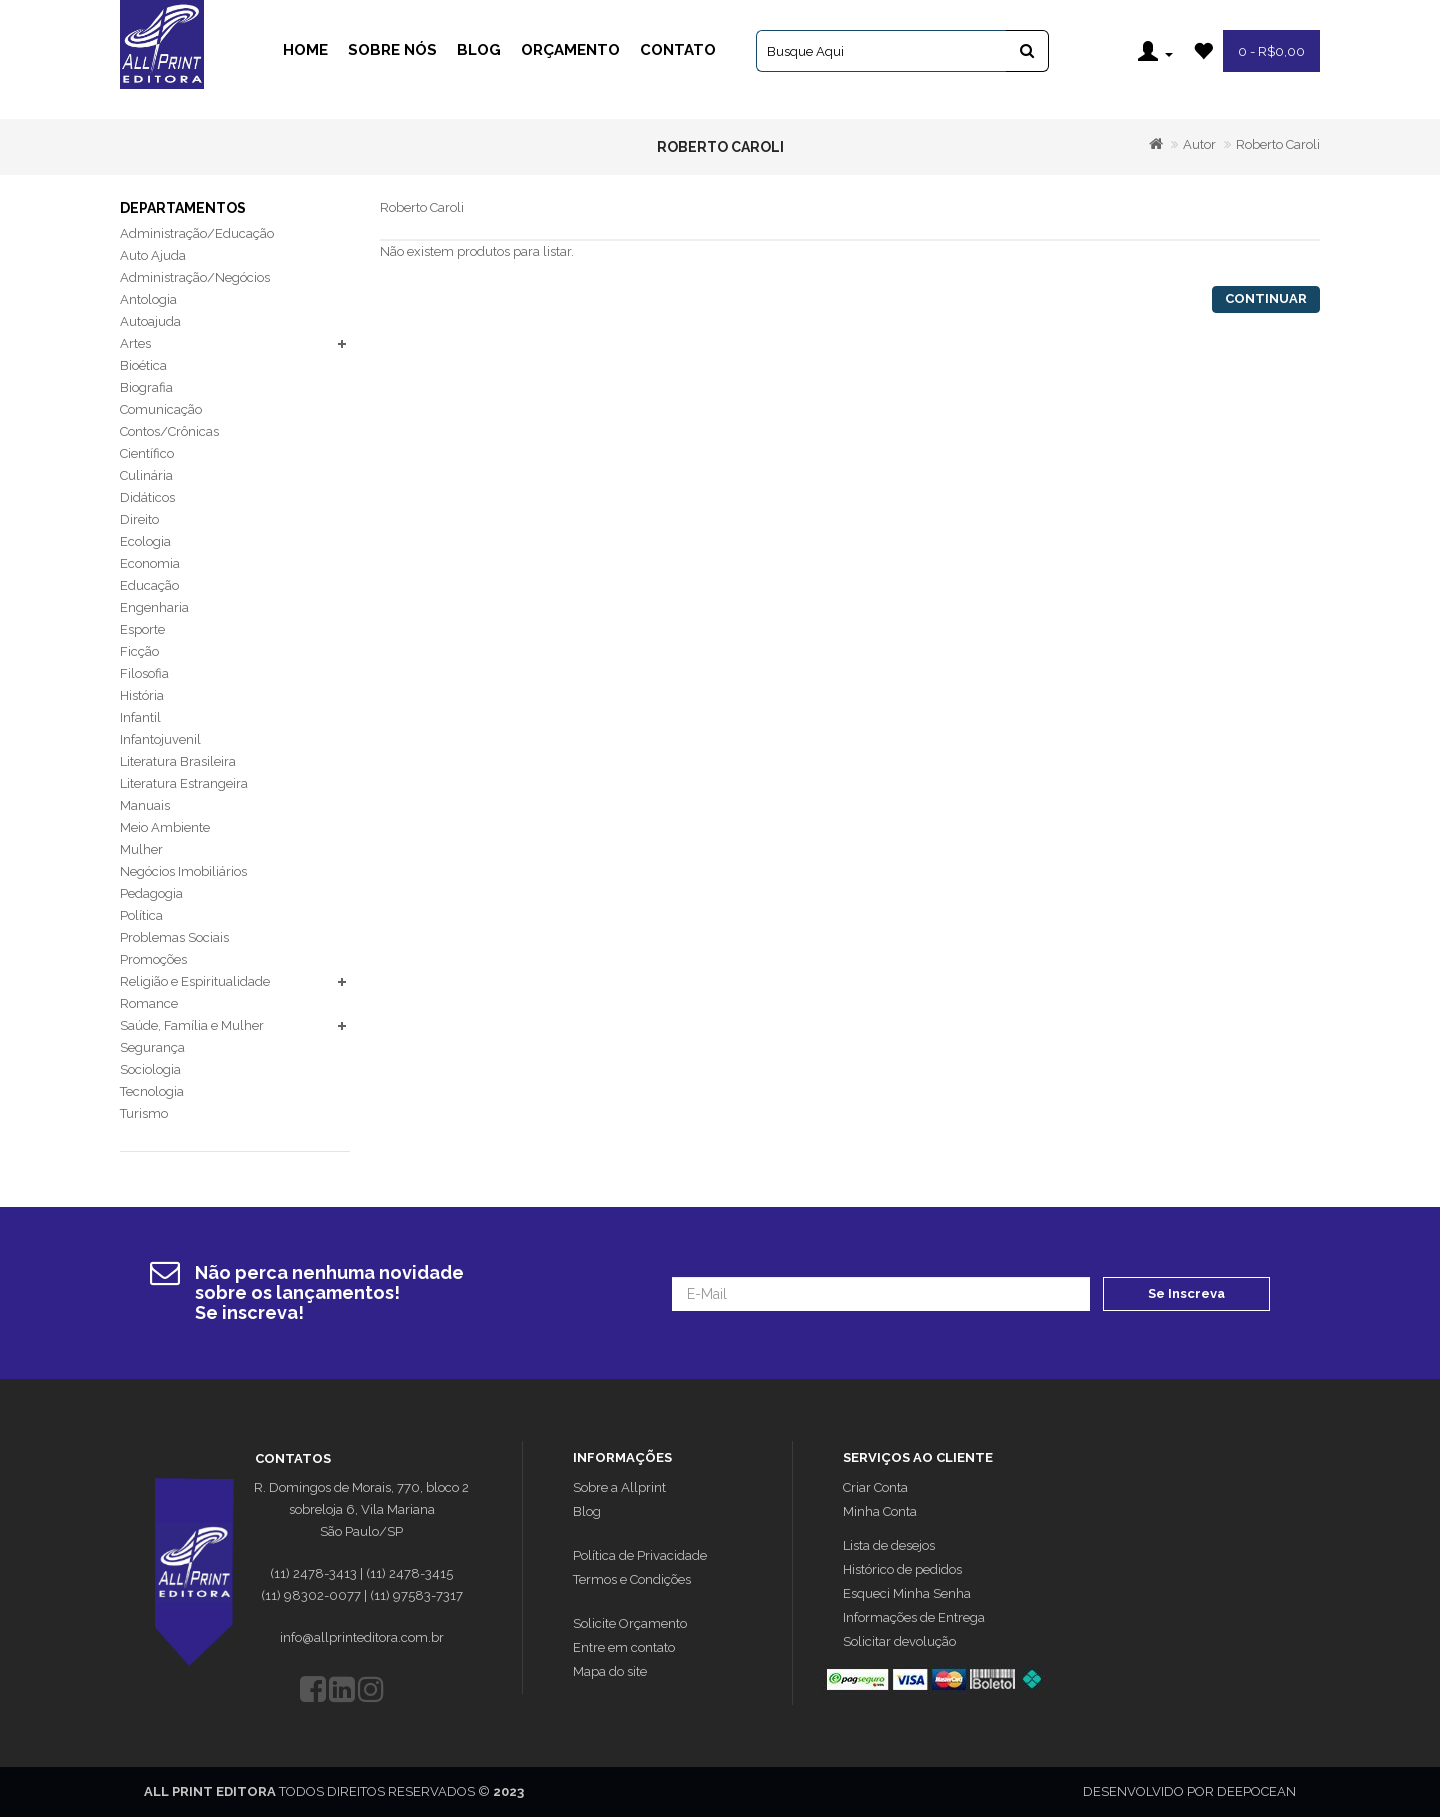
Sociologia (150, 1069)
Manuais (145, 805)
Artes (135, 343)
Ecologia (145, 541)
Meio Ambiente (165, 827)
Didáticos (147, 497)
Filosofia (144, 673)
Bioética (143, 365)
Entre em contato (624, 1647)
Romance (149, 1003)
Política (141, 915)
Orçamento (570, 50)
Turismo (144, 1113)
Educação (149, 585)
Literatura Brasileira (178, 761)
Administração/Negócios (195, 277)
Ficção (139, 651)
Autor (1199, 144)
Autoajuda (150, 321)
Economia (150, 563)
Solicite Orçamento (630, 1623)
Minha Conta (880, 1511)
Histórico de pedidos (902, 1569)
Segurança (152, 1047)
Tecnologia (152, 1091)
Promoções (153, 959)
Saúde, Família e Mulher (192, 1025)
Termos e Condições (632, 1579)
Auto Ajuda (153, 255)
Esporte (142, 629)
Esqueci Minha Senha (907, 1593)
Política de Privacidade (640, 1555)
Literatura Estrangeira (184, 783)
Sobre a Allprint (619, 1487)
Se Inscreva (1186, 1293)
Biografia (146, 387)
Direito (139, 519)
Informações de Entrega (914, 1617)
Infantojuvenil (160, 739)
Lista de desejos (889, 1545)
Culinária (146, 475)
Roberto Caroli (1278, 144)
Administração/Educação (197, 233)
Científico (147, 453)
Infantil (140, 717)
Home (305, 50)
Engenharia (154, 607)
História (142, 695)
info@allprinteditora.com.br (362, 1637)
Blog (479, 50)
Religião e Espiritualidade (195, 981)
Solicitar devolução (899, 1641)
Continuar (1266, 298)
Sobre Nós (392, 50)
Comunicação (161, 409)
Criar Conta (875, 1487)
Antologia (148, 299)
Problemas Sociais (174, 937)
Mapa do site (610, 1671)
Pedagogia (151, 893)
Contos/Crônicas (169, 431)
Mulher (141, 849)
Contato (678, 50)
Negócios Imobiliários (183, 871)
